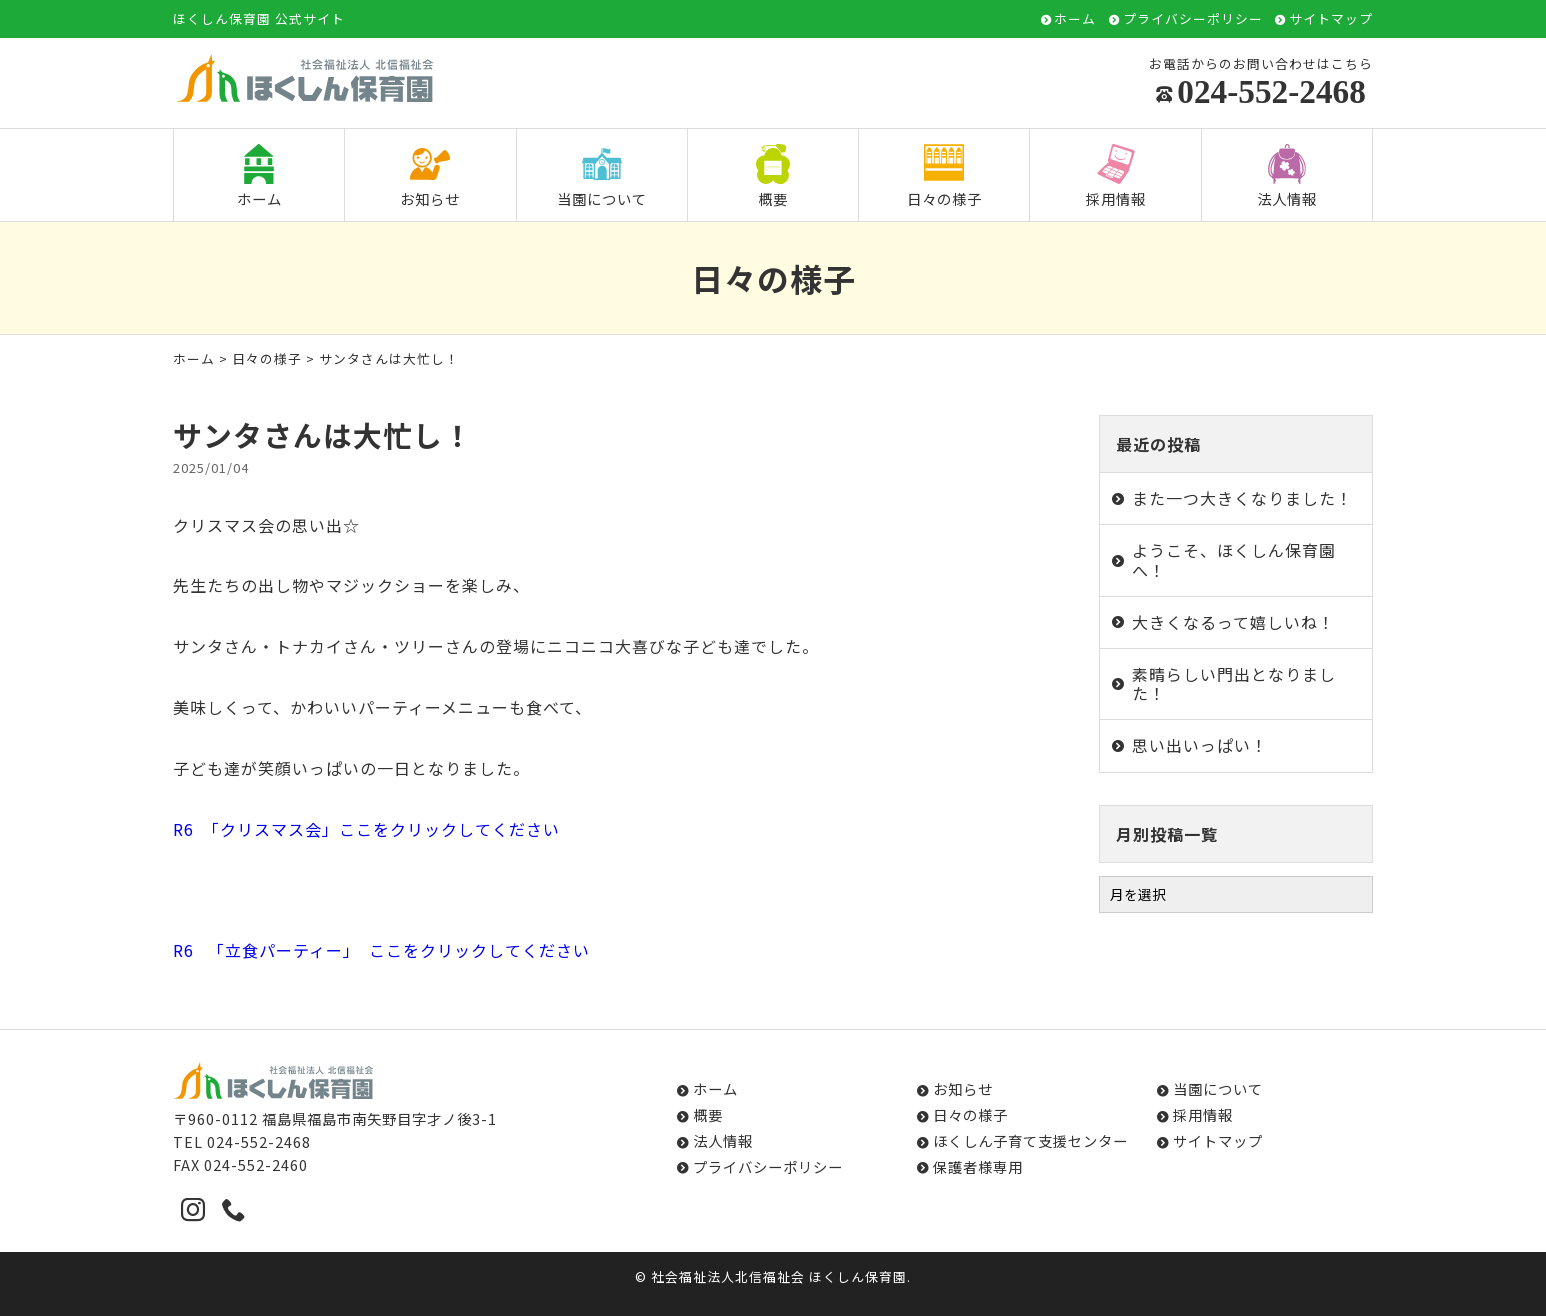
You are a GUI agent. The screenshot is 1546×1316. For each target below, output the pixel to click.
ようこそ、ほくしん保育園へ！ (1234, 559)
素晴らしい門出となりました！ (1234, 683)
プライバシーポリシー (1193, 19)
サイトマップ (1331, 19)
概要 (773, 176)
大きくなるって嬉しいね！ (1233, 622)
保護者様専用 (978, 1166)
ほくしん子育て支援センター (1030, 1140)
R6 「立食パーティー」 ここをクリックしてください (381, 950)
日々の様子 (944, 176)
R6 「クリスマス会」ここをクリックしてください (366, 829)
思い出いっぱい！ (1200, 745)
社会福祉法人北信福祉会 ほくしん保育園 (779, 1276)
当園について (602, 176)
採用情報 (1116, 176)
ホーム (1075, 19)
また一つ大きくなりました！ (1242, 498)
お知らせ (430, 176)
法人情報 (1287, 176)
